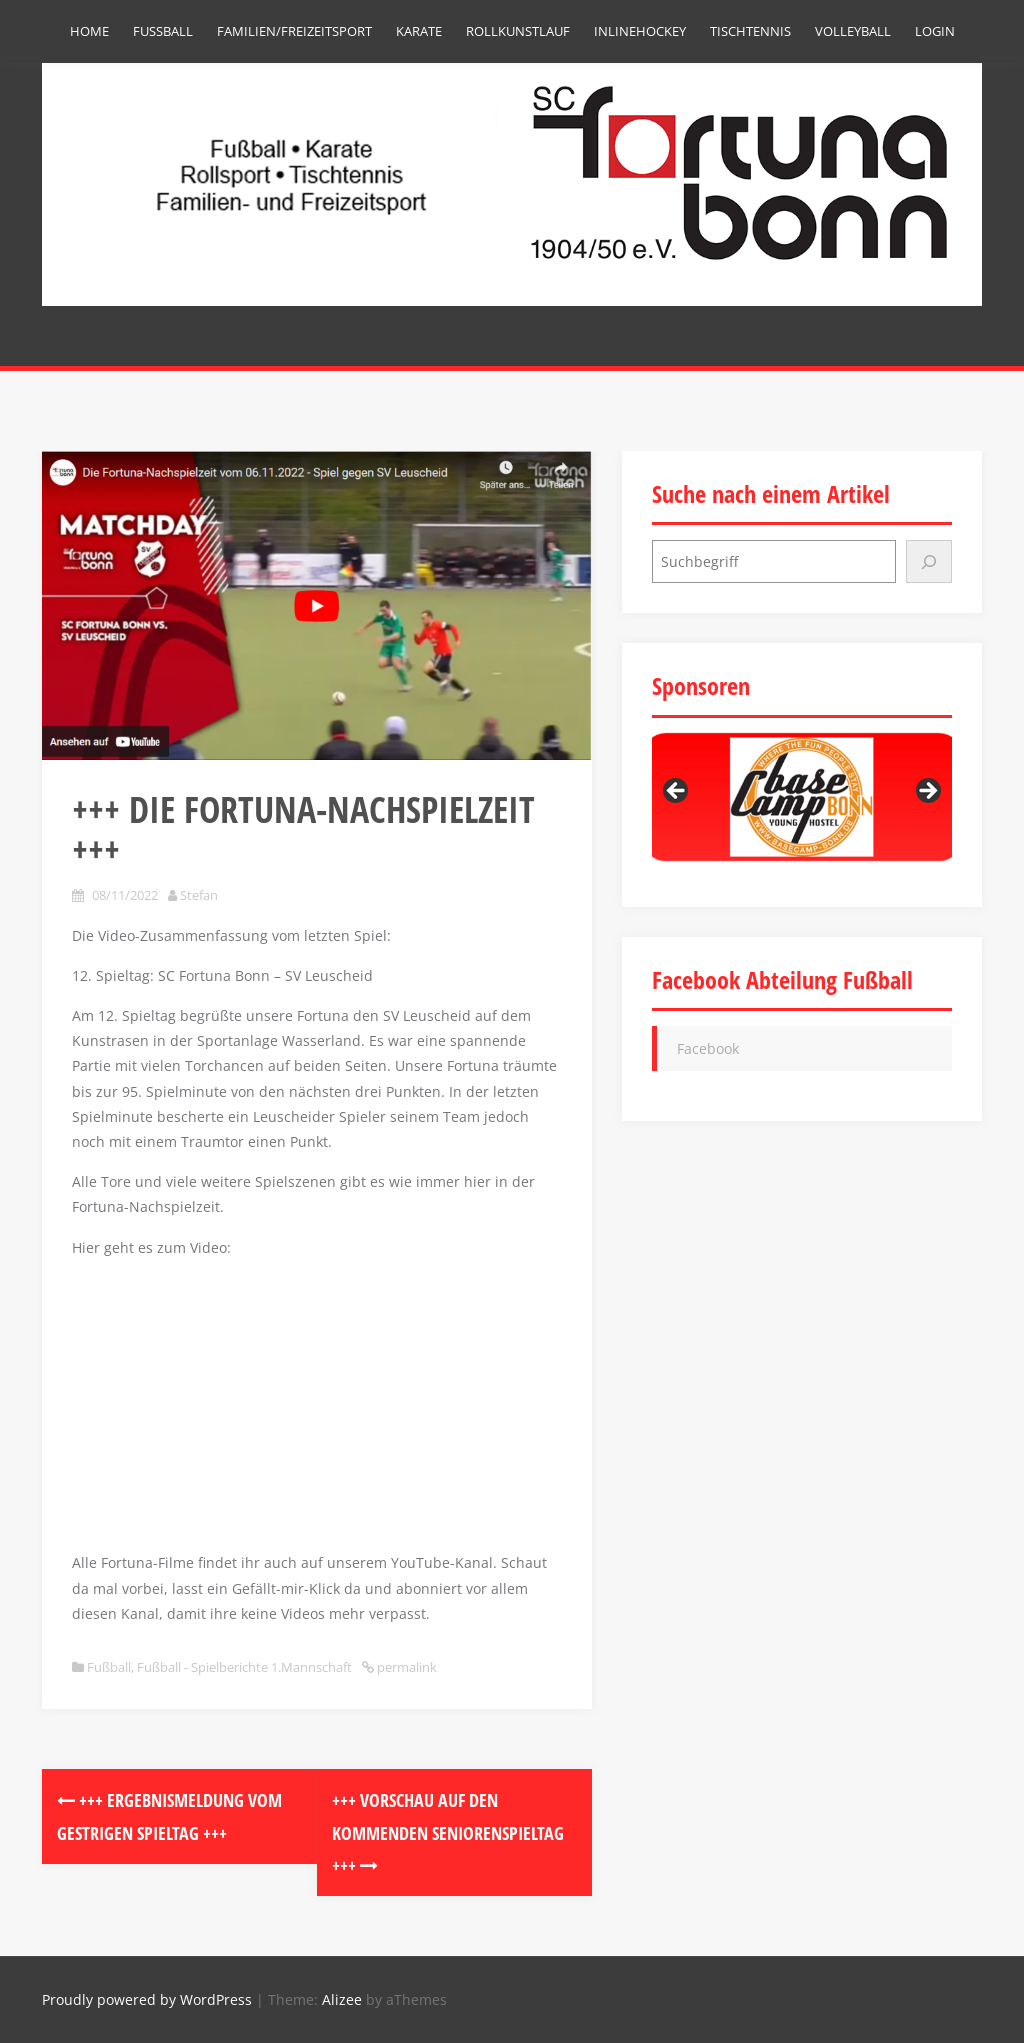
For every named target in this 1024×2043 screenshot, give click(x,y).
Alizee (342, 1999)
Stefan (199, 895)
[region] (802, 797)
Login (935, 31)
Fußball (163, 31)
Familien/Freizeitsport (294, 31)
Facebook (708, 1048)
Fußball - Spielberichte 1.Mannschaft (244, 1667)
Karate (419, 31)
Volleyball (853, 31)
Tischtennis (750, 31)
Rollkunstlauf (518, 31)
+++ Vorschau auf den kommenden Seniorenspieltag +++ (448, 1832)
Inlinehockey (640, 31)
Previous (677, 792)
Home (89, 31)
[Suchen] (929, 561)
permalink (405, 1667)
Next (927, 792)
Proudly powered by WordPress (147, 1999)
